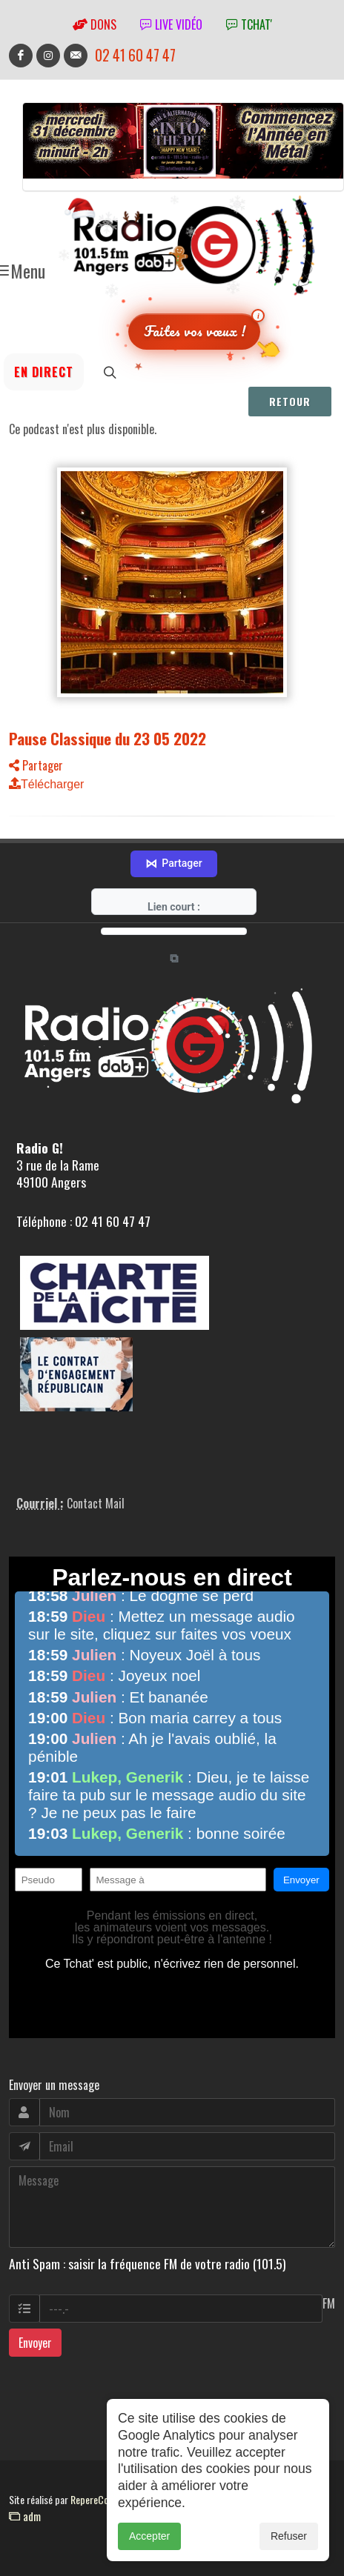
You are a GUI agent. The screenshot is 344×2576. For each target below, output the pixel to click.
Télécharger (46, 784)
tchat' (249, 24)
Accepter (149, 2543)
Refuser (289, 2543)
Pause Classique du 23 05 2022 (107, 738)
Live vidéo (171, 24)
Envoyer (35, 2343)
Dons (94, 24)
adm (25, 2516)
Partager (36, 765)
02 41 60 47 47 (135, 55)
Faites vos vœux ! (194, 330)
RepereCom (93, 2499)
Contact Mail (96, 1503)
